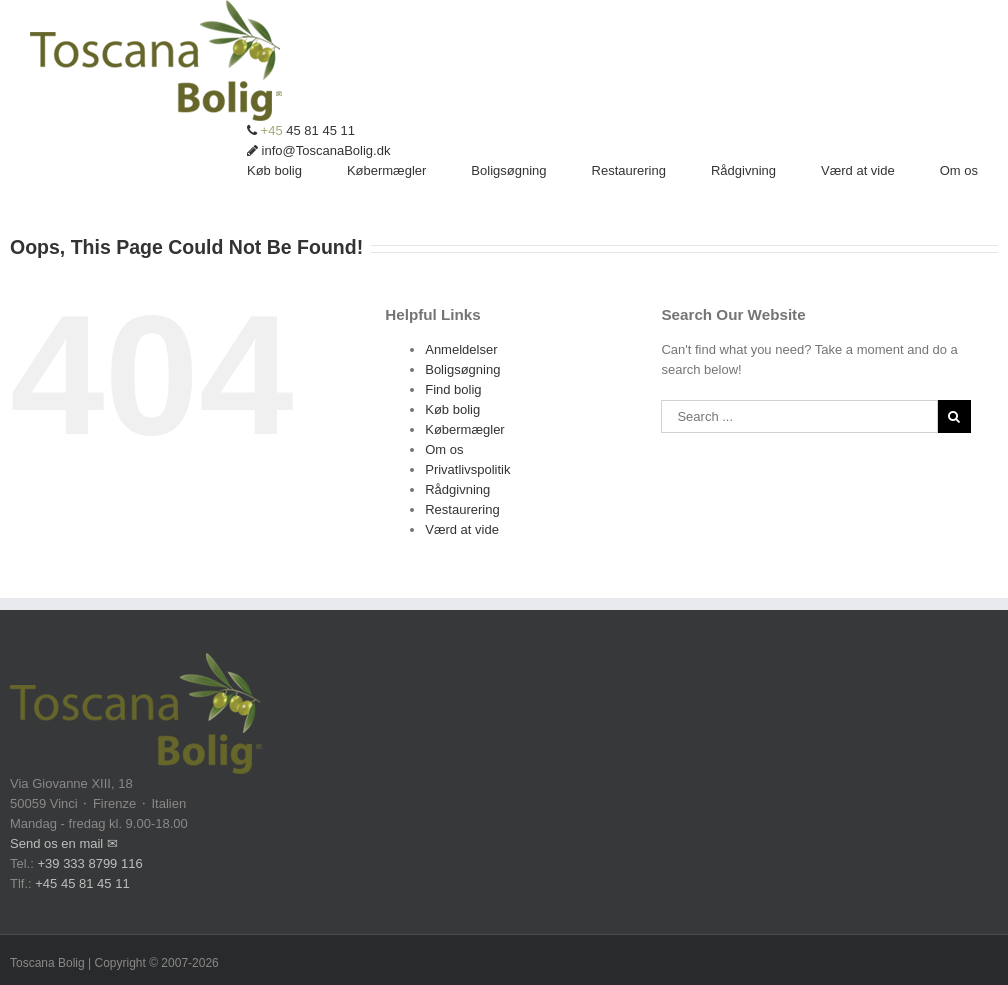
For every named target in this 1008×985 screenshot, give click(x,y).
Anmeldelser (461, 349)
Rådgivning (457, 489)
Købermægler (464, 429)
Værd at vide (462, 529)
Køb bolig (452, 409)
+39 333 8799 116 (89, 863)
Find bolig (453, 389)
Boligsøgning (462, 369)
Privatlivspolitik (467, 469)
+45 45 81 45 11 (82, 883)
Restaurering (462, 509)
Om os (444, 449)
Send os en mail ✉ (64, 843)
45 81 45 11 (301, 130)
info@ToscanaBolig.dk (318, 150)
